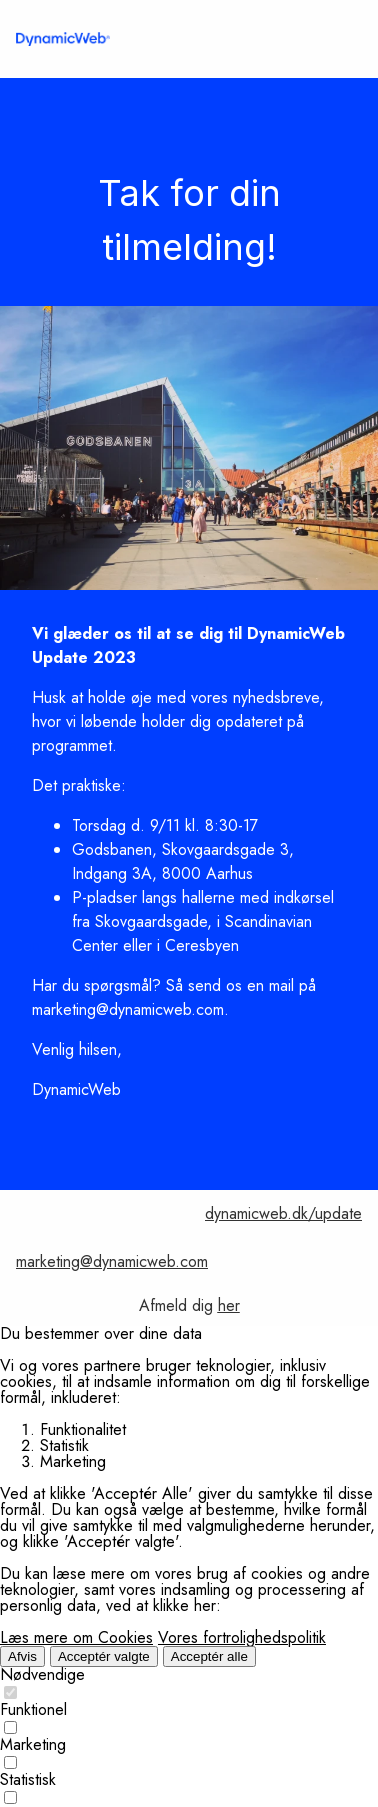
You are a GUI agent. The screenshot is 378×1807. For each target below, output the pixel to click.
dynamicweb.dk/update (283, 1213)
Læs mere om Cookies (76, 1637)
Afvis (22, 1656)
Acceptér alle (209, 1656)
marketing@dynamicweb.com (112, 1261)
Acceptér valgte (104, 1656)
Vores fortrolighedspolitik (242, 1637)
